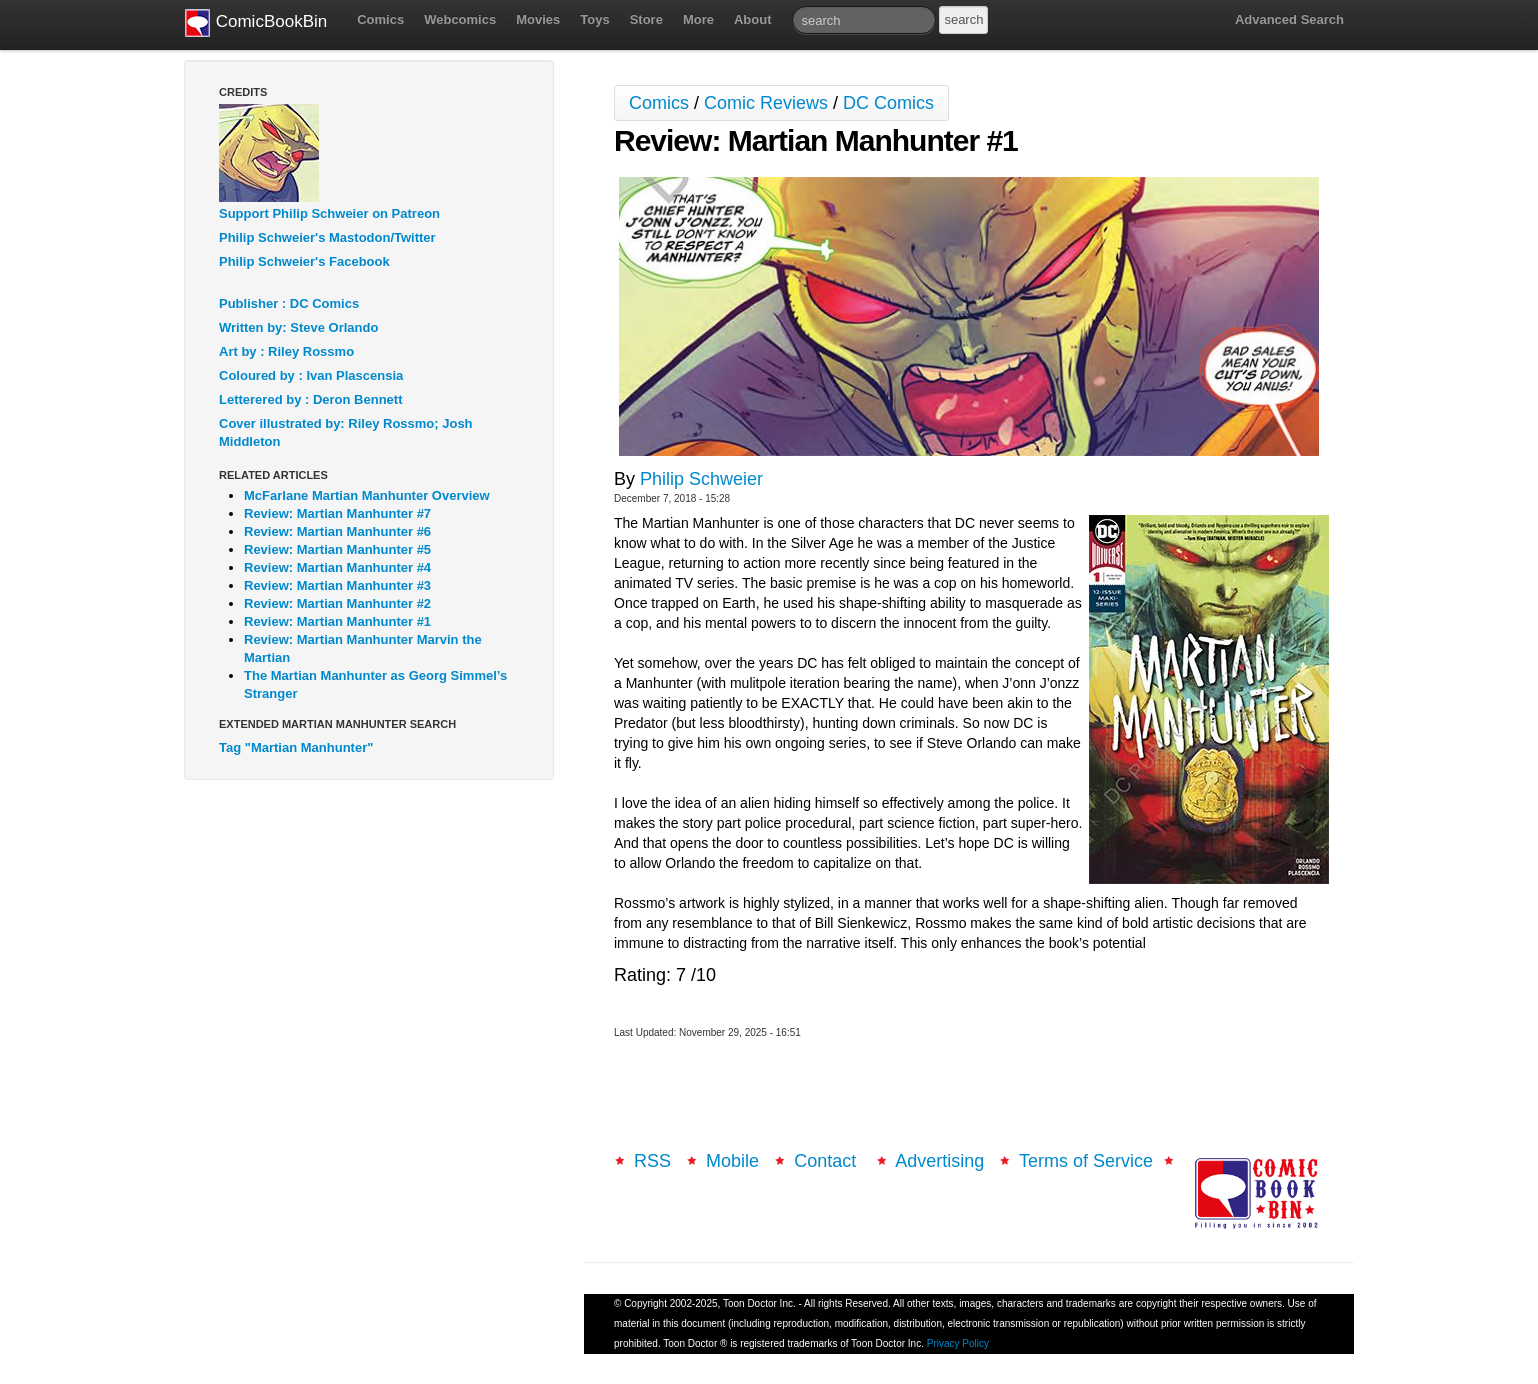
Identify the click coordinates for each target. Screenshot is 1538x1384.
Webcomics (460, 19)
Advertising (939, 1161)
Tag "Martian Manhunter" (296, 747)
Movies (538, 19)
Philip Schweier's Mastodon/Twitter (327, 237)
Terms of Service (1086, 1161)
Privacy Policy (958, 1343)
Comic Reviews (766, 103)
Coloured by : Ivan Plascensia (311, 375)
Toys (594, 19)
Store (646, 19)
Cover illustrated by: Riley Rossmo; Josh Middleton (346, 432)
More (698, 19)
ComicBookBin (256, 23)
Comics (380, 19)
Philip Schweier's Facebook (304, 261)
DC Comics (888, 103)
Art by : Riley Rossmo (286, 351)
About (753, 19)
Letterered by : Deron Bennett (310, 399)
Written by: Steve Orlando (298, 327)
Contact (827, 1161)
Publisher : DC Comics (289, 303)
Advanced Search (1289, 19)
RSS (652, 1161)
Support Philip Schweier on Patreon (329, 213)
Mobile (732, 1161)
